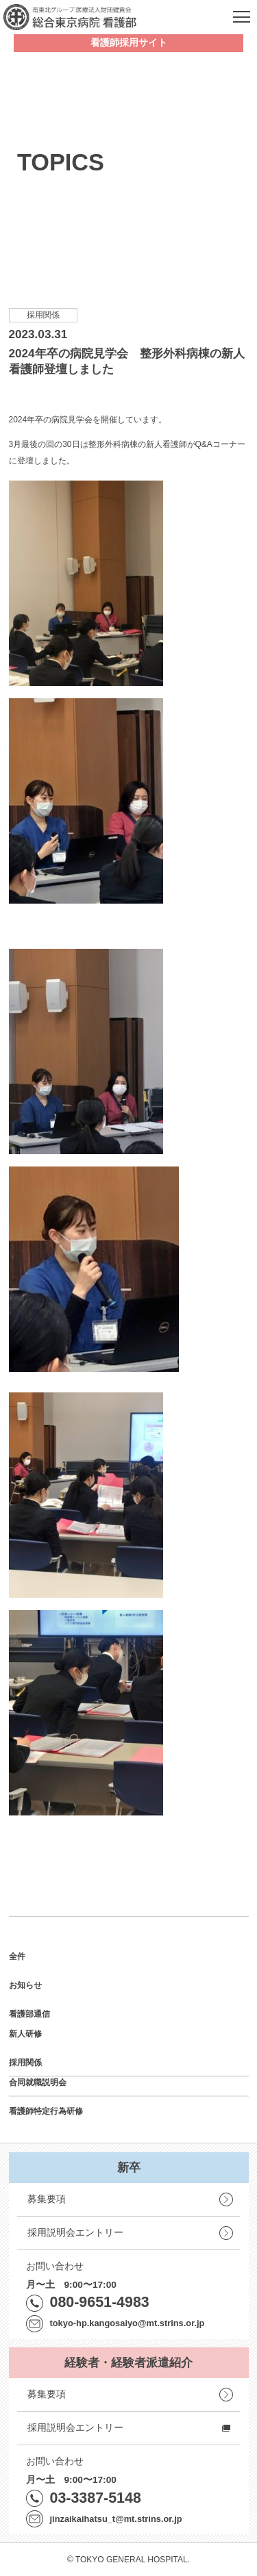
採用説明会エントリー (75, 2233)
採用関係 (25, 2062)
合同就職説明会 (37, 2082)
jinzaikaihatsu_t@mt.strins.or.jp (116, 2519)
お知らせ (25, 1985)
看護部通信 (29, 2014)
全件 (17, 1956)
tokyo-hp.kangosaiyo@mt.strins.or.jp (127, 2323)
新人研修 (25, 2034)
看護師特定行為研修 (46, 2111)
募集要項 (46, 2199)
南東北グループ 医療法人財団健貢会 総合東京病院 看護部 (70, 17)
